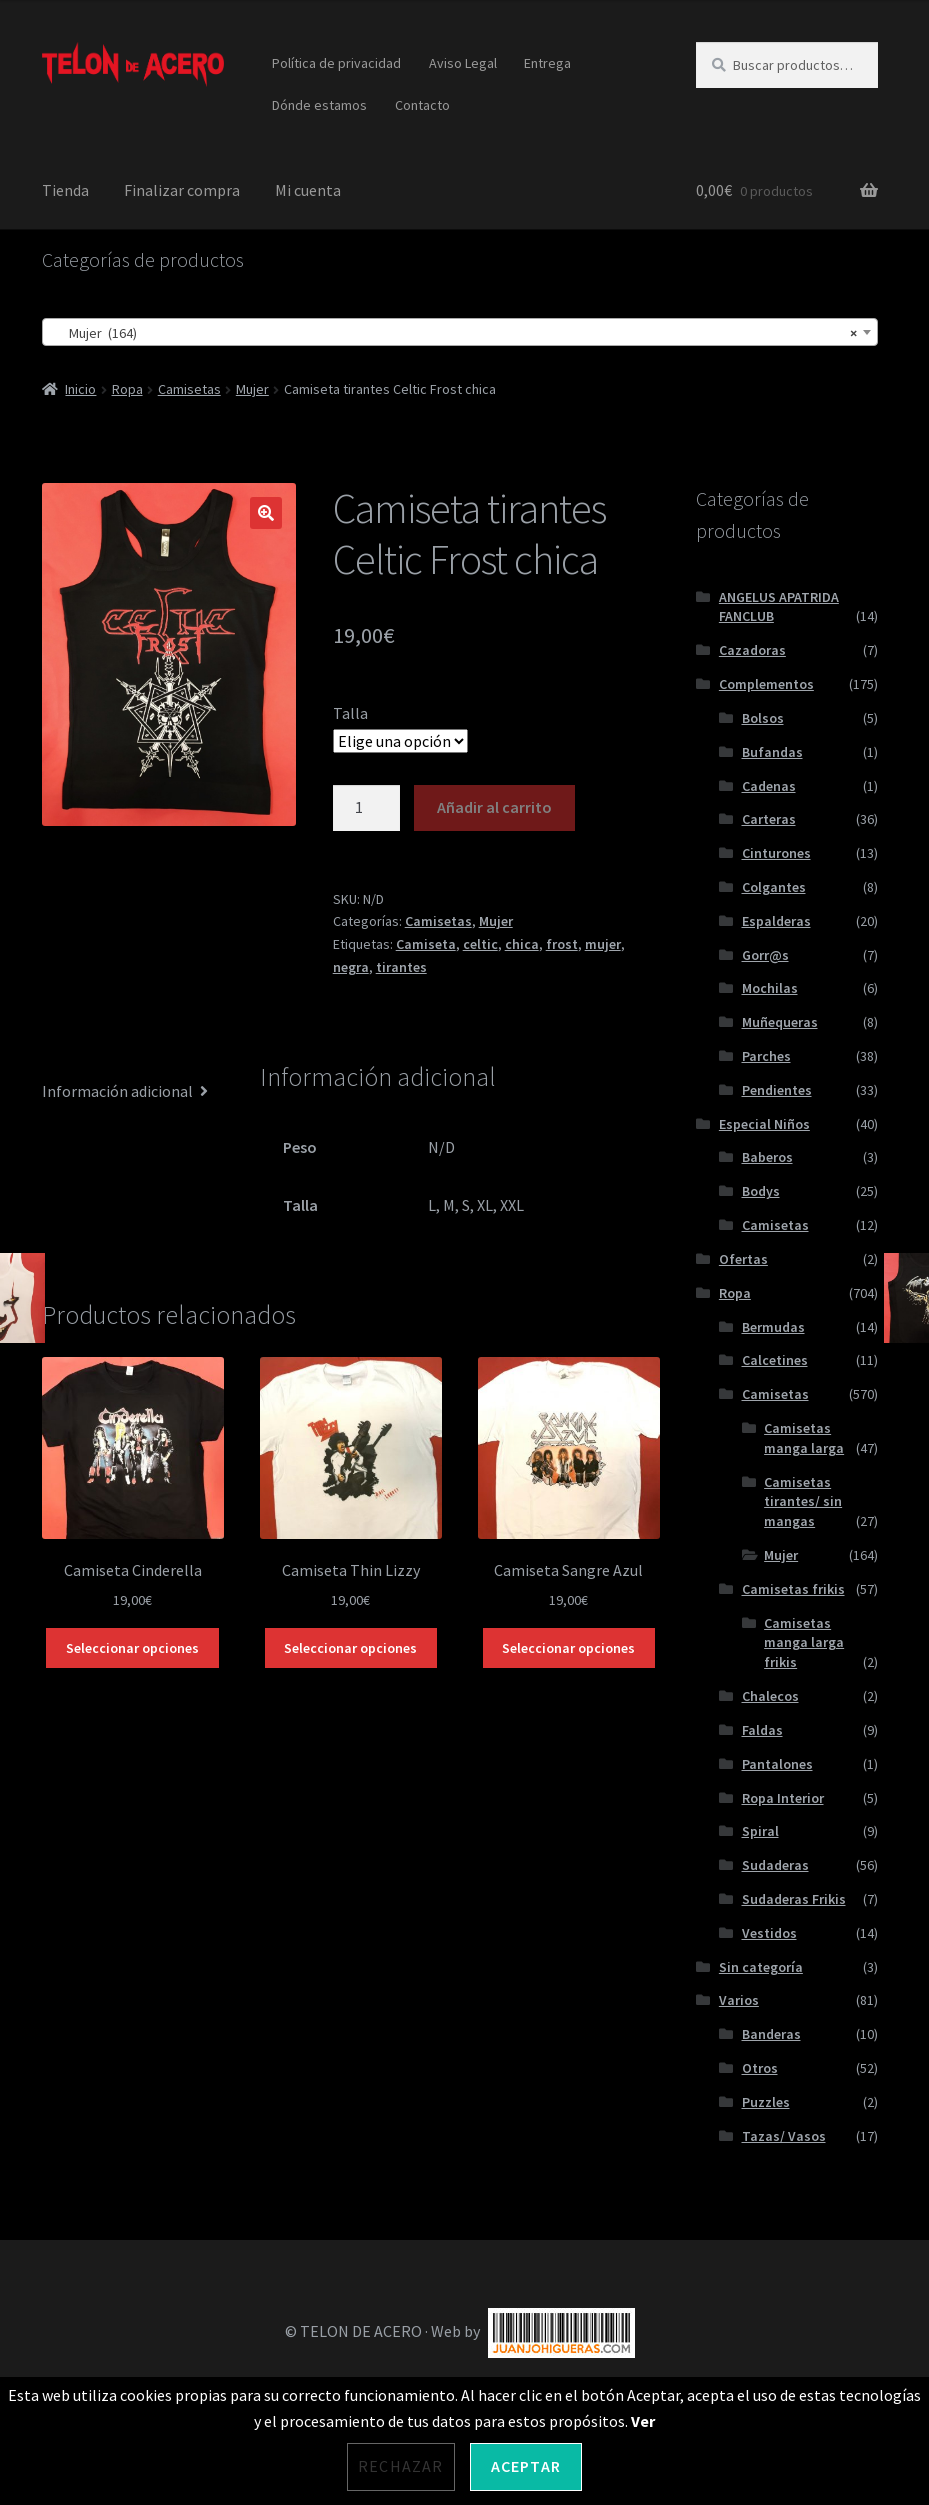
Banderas (771, 2034)
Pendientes (777, 1090)
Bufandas (772, 752)
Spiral (760, 1831)
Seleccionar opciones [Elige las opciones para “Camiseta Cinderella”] (132, 1648)
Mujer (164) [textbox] (454, 333)
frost (562, 944)
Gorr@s (765, 955)
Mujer (252, 389)
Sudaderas (775, 1865)
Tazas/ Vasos (784, 2136)
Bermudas (773, 1327)
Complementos (766, 684)
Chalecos (770, 1696)
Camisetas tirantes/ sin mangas (803, 1502)
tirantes (401, 967)
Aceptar (526, 2466)
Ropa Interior (783, 1798)
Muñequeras (780, 1022)
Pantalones (777, 1764)
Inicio (80, 389)
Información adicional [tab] (117, 1091)
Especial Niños (764, 1124)
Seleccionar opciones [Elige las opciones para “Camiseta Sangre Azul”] (568, 1648)
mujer (603, 944)
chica (522, 944)
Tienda (65, 190)
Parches (766, 1056)
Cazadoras (752, 650)
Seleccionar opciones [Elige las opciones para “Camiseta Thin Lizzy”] (350, 1648)
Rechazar (401, 2466)
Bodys (761, 1191)
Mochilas (770, 988)
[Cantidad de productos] (367, 808)
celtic (480, 944)
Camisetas (189, 389)
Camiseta (426, 944)
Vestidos (769, 1933)
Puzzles (766, 2102)
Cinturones (776, 853)
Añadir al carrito (494, 807)
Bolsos (763, 718)
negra (351, 967)
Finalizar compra (182, 190)
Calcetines (775, 1360)
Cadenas (769, 786)
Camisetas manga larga (804, 1438)
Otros (760, 2068)
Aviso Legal (463, 63)
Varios (739, 2000)
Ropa (127, 389)
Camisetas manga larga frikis (804, 1643)
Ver (643, 2421)
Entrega (547, 63)
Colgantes (774, 887)
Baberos (767, 1157)
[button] (266, 513)
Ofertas (743, 1259)
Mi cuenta (308, 190)
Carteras (769, 819)
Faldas (762, 1730)
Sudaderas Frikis (794, 1899)
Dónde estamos (319, 105)
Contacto (422, 105)
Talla (350, 713)
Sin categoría (761, 1967)
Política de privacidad (336, 63)
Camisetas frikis (793, 1589)
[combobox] (460, 332)
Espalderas (776, 921)
